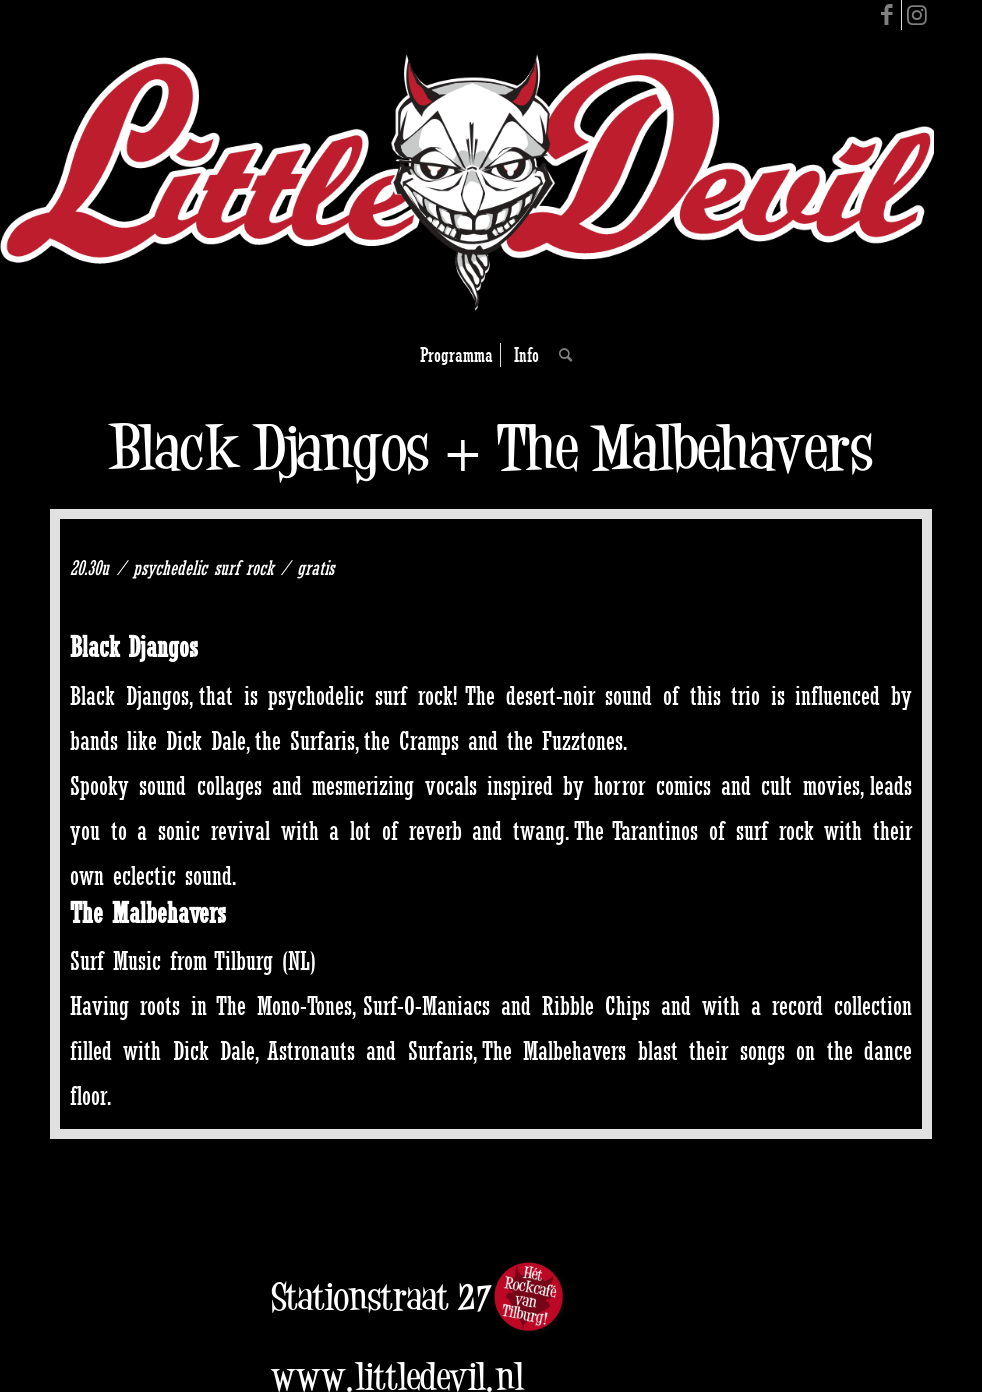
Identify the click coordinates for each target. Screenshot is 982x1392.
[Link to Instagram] (917, 15)
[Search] (560, 355)
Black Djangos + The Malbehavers (491, 447)
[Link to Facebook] (886, 15)
